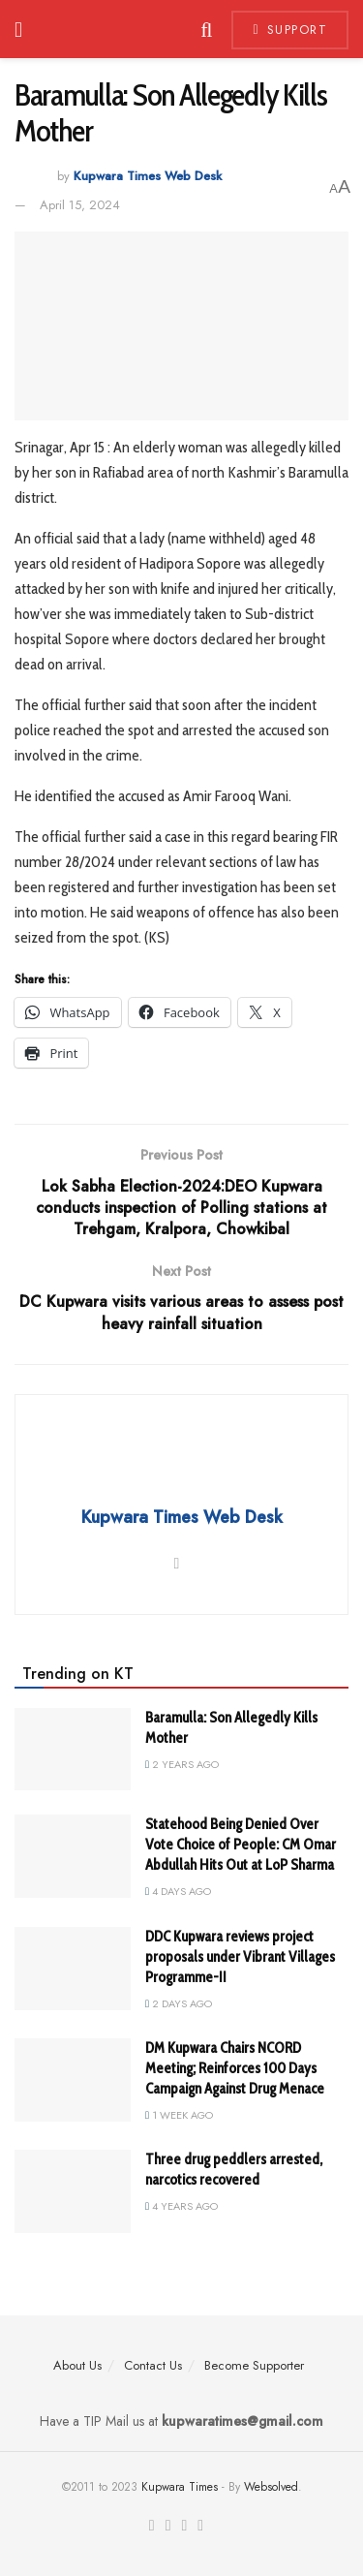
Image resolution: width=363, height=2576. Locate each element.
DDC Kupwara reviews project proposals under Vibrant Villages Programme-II (240, 1957)
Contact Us (153, 2365)
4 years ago (181, 2206)
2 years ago (182, 1764)
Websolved (271, 2487)
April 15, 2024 (80, 205)
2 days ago (178, 2003)
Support (290, 29)
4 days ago (178, 1891)
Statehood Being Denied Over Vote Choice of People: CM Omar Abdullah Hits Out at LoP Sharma (240, 1845)
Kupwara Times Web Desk (148, 177)
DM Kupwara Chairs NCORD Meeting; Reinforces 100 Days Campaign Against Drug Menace (234, 2068)
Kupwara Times (179, 2487)
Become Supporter (254, 2365)
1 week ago (179, 2115)
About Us (77, 2365)
